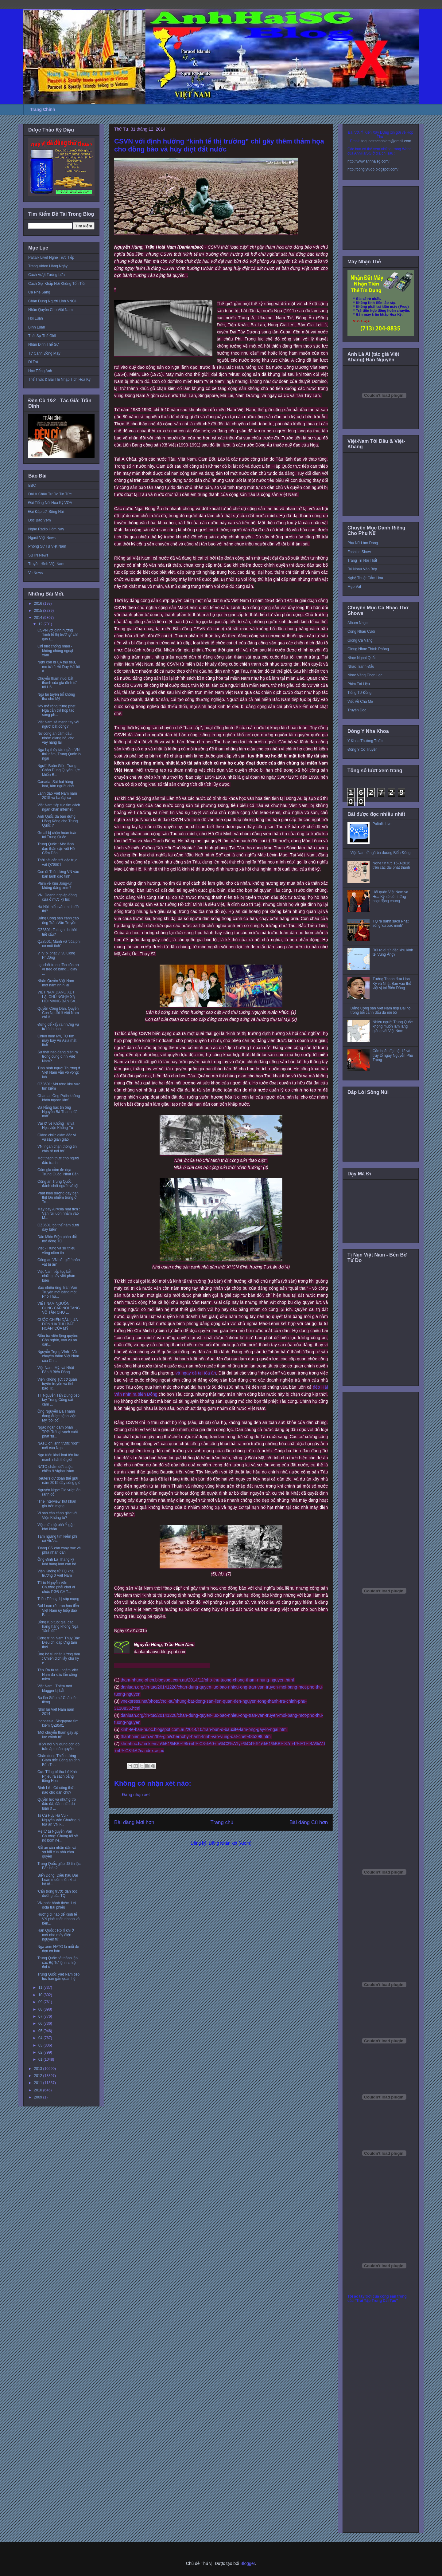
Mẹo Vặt (354, 586)
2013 (38, 2069)
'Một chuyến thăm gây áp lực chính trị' (57, 1734)
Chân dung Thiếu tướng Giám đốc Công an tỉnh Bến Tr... (58, 1760)
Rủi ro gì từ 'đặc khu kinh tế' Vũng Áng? (393, 952)
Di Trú (33, 362)
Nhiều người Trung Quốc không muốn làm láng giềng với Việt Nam (393, 1026)
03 (41, 2045)
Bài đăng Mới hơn (134, 1822)
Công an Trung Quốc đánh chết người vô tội (57, 1183)
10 (41, 1995)
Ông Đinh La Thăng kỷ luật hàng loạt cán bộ (56, 1561)
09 (41, 2002)
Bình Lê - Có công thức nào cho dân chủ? (56, 1790)
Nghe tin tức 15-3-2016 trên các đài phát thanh (391, 865)
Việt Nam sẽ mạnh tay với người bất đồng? (58, 724)
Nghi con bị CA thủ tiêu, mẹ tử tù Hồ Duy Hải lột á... (58, 666)
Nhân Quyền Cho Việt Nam (50, 310)
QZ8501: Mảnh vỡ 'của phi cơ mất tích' (58, 943)
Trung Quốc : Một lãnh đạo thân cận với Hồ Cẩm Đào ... (56, 848)
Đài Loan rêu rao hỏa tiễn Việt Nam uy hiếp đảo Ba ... (58, 1610)
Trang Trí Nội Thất (362, 560)
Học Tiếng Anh (40, 371)
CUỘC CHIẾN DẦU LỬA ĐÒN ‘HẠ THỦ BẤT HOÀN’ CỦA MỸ (57, 1324)
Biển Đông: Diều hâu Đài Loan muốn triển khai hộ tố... (57, 1879)
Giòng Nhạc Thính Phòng (368, 649)
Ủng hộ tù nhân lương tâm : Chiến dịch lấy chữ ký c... (58, 1658)
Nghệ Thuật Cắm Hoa (365, 578)
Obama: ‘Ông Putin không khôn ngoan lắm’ (58, 1098)
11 (41, 1987)
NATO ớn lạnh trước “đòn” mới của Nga (58, 1445)
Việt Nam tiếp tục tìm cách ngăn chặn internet (58, 807)
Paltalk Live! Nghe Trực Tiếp (51, 257)
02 (41, 2052)
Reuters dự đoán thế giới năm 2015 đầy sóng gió (58, 1480)
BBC (32, 485)
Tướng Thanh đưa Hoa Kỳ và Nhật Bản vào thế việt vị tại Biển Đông (392, 983)
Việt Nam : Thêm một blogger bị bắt (54, 1688)
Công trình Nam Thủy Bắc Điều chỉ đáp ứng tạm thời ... (58, 1642)
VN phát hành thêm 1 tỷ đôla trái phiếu (56, 1905)
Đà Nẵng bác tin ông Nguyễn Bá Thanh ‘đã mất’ (57, 1112)
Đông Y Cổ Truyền (362, 749)
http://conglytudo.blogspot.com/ (372, 169)
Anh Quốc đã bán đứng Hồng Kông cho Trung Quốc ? (57, 821)
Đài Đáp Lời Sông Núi (46, 511)
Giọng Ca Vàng (360, 640)
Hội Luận (35, 318)
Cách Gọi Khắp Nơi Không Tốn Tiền (57, 283)
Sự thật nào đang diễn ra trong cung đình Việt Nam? (57, 1056)
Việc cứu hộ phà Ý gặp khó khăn (56, 1527)
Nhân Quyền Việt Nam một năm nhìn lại (55, 983)
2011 (38, 2083)
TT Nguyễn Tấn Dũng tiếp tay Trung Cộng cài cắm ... (58, 1399)
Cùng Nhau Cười (361, 631)
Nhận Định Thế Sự (43, 344)
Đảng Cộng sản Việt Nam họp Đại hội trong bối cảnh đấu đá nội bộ (381, 1010)
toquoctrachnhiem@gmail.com (386, 141)
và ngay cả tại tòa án (196, 1373)
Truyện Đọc (356, 710)
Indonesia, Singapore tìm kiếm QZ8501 (57, 1723)
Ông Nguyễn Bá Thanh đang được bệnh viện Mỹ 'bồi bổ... (56, 1415)
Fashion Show (359, 552)
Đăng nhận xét (136, 1794)
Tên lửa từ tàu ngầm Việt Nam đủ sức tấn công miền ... (57, 1674)
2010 (38, 2090)
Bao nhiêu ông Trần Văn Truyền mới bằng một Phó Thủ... (57, 1292)
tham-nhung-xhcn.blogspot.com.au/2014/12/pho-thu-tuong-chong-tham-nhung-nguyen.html (207, 1679)
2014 (38, 617)
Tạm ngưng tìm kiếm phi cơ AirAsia (57, 1538)
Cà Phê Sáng (39, 292)
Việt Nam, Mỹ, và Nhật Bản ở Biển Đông (55, 1370)
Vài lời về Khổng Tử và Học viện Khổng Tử (55, 1125)
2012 (38, 2076)
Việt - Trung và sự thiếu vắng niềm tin (56, 1250)
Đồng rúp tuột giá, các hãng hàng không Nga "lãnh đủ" (57, 1626)
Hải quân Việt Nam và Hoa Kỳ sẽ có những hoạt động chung (390, 896)
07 (41, 2016)
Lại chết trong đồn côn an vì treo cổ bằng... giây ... (58, 969)
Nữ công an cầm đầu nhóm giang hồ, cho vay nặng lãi (55, 738)
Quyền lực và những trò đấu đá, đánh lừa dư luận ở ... (56, 1804)
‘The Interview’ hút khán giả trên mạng (56, 1503)
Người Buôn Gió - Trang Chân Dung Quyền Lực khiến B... (58, 770)
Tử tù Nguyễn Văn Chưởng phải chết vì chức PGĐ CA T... (56, 1587)
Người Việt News (42, 538)
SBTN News (38, 555)
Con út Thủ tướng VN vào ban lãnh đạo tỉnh (58, 874)
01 (41, 2059)
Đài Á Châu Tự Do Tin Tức (50, 494)
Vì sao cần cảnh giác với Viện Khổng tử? (57, 1515)
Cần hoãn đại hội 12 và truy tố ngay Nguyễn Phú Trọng (393, 1055)
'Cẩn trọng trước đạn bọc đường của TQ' (57, 1893)
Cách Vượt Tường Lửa (46, 275)
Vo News (35, 573)
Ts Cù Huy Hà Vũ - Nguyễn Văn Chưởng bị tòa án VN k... (58, 1820)
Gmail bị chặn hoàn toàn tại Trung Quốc (57, 835)
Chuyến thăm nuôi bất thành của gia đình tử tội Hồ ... (57, 683)
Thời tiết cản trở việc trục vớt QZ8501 (57, 862)
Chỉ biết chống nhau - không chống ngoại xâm (55, 650)
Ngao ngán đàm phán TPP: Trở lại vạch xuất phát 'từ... (57, 1431)
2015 (38, 610)
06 (41, 2023)
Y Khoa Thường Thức (364, 741)
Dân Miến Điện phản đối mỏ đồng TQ (57, 1239)
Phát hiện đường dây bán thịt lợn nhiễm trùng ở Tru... (58, 1197)
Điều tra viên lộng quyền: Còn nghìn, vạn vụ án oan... (57, 1340)
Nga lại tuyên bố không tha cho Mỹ (56, 696)
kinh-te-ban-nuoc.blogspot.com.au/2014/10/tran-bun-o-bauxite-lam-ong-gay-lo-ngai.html (204, 1729)
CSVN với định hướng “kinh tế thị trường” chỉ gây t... (57, 634)
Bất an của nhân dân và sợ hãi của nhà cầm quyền (56, 1852)
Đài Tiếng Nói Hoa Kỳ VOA (50, 503)
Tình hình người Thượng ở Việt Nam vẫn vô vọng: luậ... (58, 1072)
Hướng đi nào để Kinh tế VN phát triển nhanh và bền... (58, 1918)
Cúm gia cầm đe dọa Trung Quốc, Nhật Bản (58, 1172)
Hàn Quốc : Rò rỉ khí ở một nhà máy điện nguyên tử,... (55, 1934)
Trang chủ (222, 1822)
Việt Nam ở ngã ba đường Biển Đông (381, 853)
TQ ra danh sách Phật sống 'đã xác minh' (391, 923)
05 (41, 2031)
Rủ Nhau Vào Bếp (362, 569)
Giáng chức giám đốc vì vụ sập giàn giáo (56, 1137)
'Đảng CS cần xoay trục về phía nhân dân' (59, 1550)
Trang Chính (42, 109)
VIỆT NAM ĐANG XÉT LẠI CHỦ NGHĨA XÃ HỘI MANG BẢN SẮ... (57, 996)
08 (41, 2009)
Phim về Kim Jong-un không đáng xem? (54, 885)
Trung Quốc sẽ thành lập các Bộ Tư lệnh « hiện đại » (57, 1962)
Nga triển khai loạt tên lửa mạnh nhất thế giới (58, 1457)
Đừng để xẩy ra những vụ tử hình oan (58, 1026)
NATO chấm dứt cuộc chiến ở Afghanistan (55, 1469)
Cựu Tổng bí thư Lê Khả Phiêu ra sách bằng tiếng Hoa (57, 1776)
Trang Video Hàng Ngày (48, 266)
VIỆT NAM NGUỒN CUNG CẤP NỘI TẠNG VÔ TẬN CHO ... (58, 1308)
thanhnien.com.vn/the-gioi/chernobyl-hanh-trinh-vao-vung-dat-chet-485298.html (196, 1736)
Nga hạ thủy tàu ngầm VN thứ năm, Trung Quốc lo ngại (59, 754)
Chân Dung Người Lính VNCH (52, 301)
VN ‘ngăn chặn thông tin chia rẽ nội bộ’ (57, 1148)
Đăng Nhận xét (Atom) (230, 1843)
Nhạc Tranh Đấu (360, 666)
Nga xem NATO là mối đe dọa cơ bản (58, 1949)
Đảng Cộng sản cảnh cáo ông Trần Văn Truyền (58, 920)
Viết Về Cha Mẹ (360, 701)
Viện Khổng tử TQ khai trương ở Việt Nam (56, 1573)
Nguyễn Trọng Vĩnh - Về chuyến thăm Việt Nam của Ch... (58, 1356)
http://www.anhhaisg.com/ (368, 161)
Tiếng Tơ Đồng (359, 692)
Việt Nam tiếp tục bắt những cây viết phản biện (56, 1276)
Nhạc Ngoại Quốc (361, 658)
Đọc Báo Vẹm (39, 520)
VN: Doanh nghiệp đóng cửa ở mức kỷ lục (57, 897)
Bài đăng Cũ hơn (308, 1822)
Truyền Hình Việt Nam (46, 564)
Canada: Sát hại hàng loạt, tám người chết (55, 784)
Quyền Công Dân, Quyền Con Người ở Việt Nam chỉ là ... (58, 1013)
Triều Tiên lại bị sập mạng (58, 1599)
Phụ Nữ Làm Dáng (362, 543)
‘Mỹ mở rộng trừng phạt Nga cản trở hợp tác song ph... (56, 710)
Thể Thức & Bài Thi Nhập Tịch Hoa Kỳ (59, 379)
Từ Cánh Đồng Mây (44, 353)
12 (41, 624)
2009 (38, 2097)
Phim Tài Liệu (358, 684)
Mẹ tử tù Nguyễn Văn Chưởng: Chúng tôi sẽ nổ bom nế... (57, 1836)
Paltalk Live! (383, 824)
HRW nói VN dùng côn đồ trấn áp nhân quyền (58, 1746)
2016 (38, 603)
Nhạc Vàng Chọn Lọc (364, 675)
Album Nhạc (357, 623)
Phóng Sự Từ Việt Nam (47, 546)
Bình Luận (36, 327)
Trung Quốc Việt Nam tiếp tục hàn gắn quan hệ (58, 1976)
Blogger (247, 2563)
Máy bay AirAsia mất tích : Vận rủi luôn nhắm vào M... (58, 1213)
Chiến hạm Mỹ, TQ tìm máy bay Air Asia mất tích (56, 1040)
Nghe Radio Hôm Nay (46, 529)
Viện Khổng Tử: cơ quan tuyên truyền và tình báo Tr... (57, 1383)
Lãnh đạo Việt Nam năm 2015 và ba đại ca (57, 795)
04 (41, 2038)
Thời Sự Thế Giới (42, 336)
